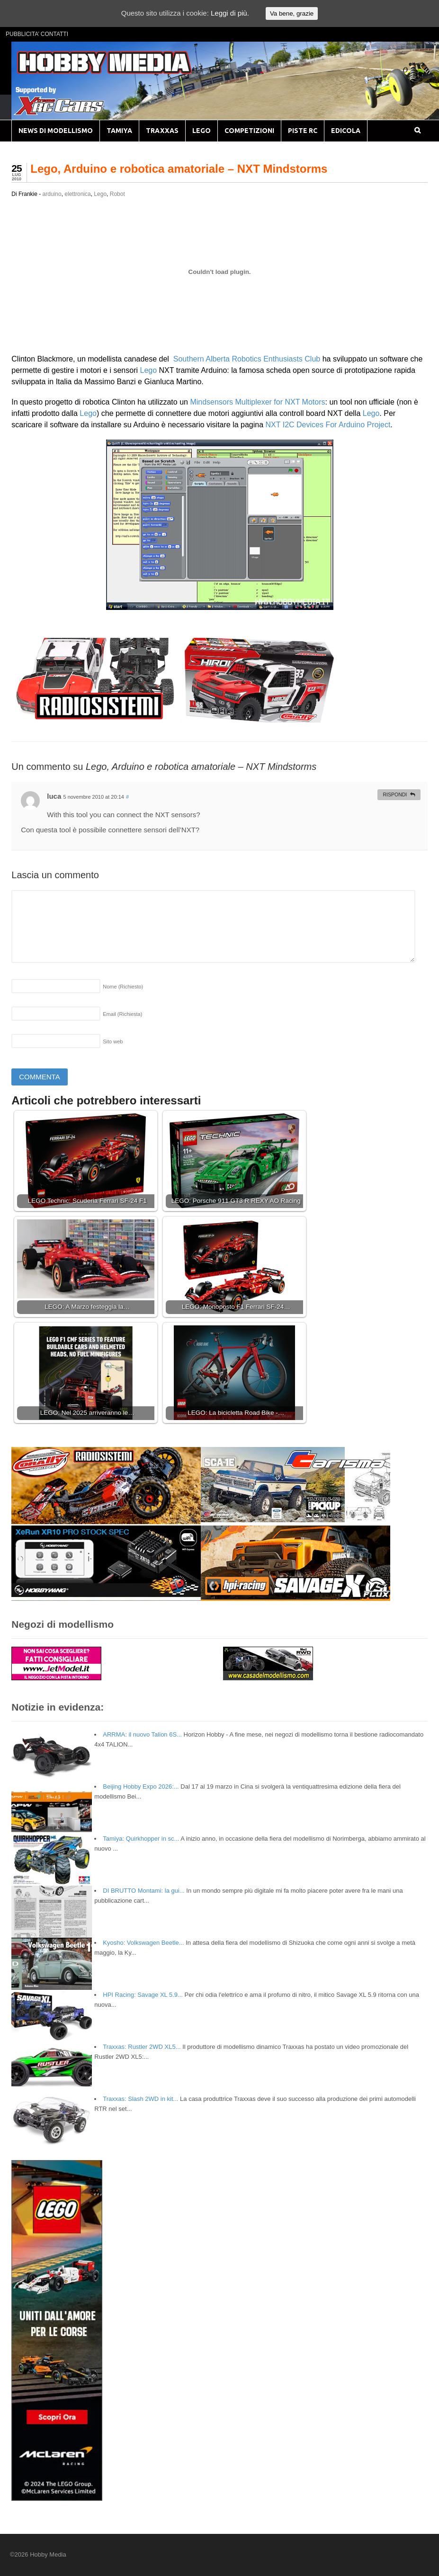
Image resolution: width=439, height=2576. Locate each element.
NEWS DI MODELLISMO (55, 130)
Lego (100, 194)
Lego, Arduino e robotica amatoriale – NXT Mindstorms (178, 168)
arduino (52, 194)
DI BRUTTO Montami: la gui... (143, 1890)
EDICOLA (345, 130)
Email (122, 1014)
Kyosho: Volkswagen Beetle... (143, 1942)
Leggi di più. (230, 13)
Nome (123, 986)
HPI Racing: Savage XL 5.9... (143, 1994)
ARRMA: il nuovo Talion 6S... (142, 1734)
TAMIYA (119, 130)
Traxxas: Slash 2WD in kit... (140, 2098)
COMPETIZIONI (249, 130)
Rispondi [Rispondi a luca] (395, 794)
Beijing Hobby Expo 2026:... (141, 1786)
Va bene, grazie (292, 13)
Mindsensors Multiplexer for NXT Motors (257, 402)
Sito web (113, 1041)
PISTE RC (302, 130)
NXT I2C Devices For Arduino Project (328, 425)
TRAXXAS (162, 130)
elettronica (77, 194)
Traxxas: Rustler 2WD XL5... (141, 2046)
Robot (117, 194)
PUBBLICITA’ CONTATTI (37, 34)
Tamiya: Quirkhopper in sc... (141, 1838)
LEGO (201, 130)
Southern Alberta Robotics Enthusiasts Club (245, 359)
